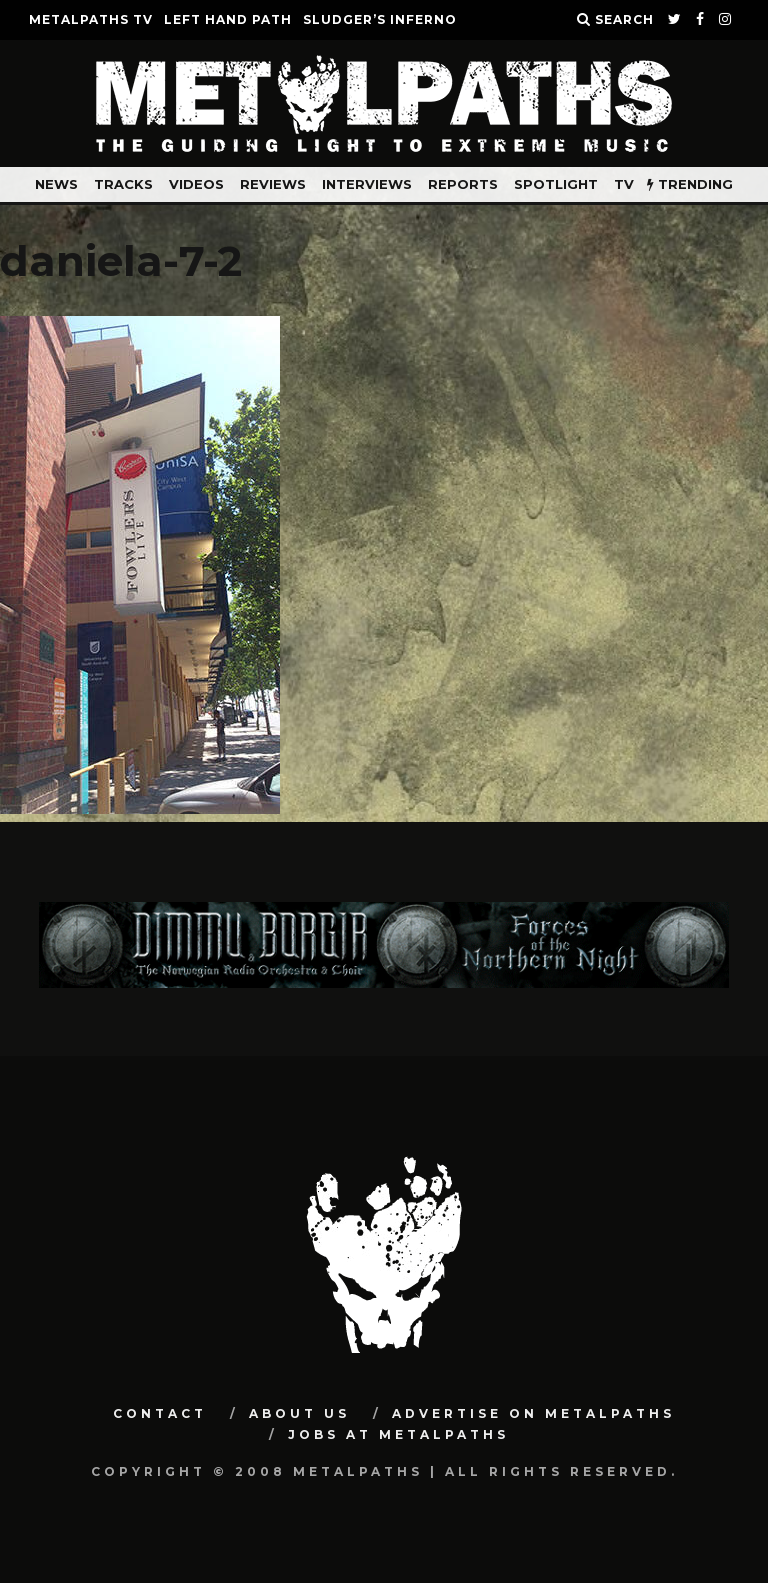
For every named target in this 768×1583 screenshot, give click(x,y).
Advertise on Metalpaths (533, 1413)
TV (624, 184)
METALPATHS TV (91, 19)
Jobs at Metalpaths (398, 1434)
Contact (160, 1413)
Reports (463, 184)
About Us (299, 1413)
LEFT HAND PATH (228, 19)
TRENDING (690, 184)
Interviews (367, 184)
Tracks (123, 184)
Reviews (273, 184)
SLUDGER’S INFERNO (380, 19)
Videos (196, 184)
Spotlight (556, 184)
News (56, 184)
